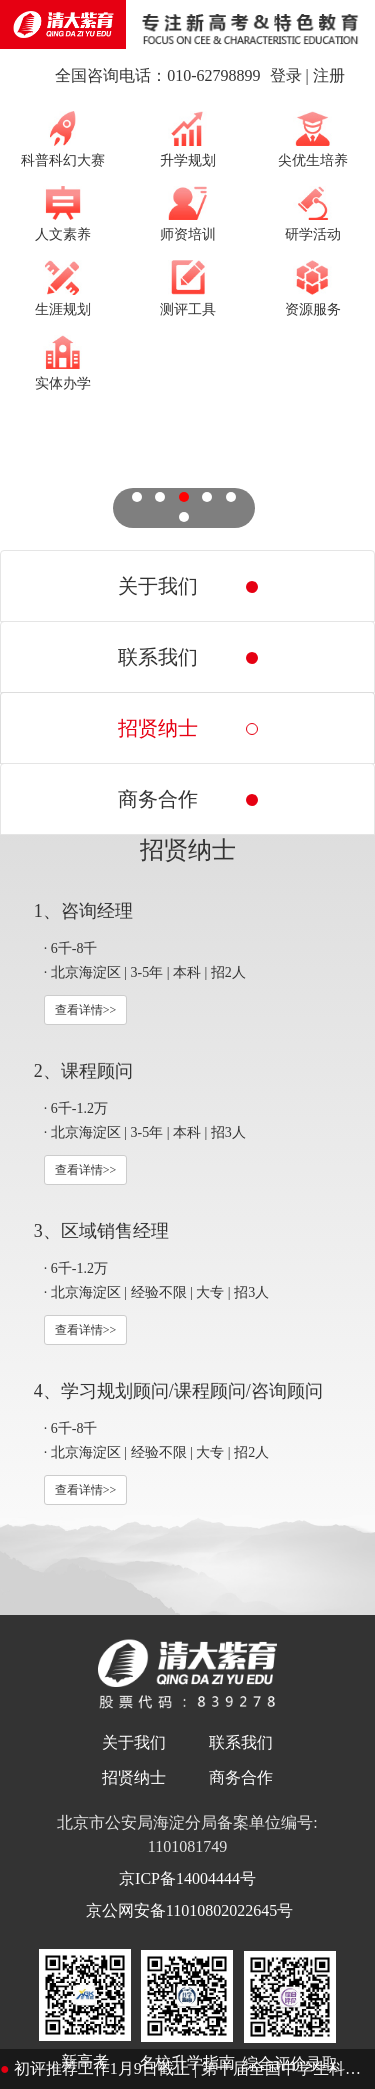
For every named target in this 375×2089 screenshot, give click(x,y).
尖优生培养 (313, 139)
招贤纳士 (134, 1777)
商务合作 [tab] (158, 799)
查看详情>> (86, 1010)
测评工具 (188, 288)
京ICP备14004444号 (187, 1878)
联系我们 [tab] (158, 657)
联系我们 (241, 1742)
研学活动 (313, 214)
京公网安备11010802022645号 (187, 1910)
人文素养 (63, 214)
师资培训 (188, 214)
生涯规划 (63, 288)
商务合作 (241, 1777)
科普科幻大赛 (63, 139)
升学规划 (188, 139)
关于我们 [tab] (158, 586)
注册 (329, 75)
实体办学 (63, 363)
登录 (286, 75)
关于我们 (134, 1742)
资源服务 (313, 288)
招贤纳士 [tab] (158, 728)
